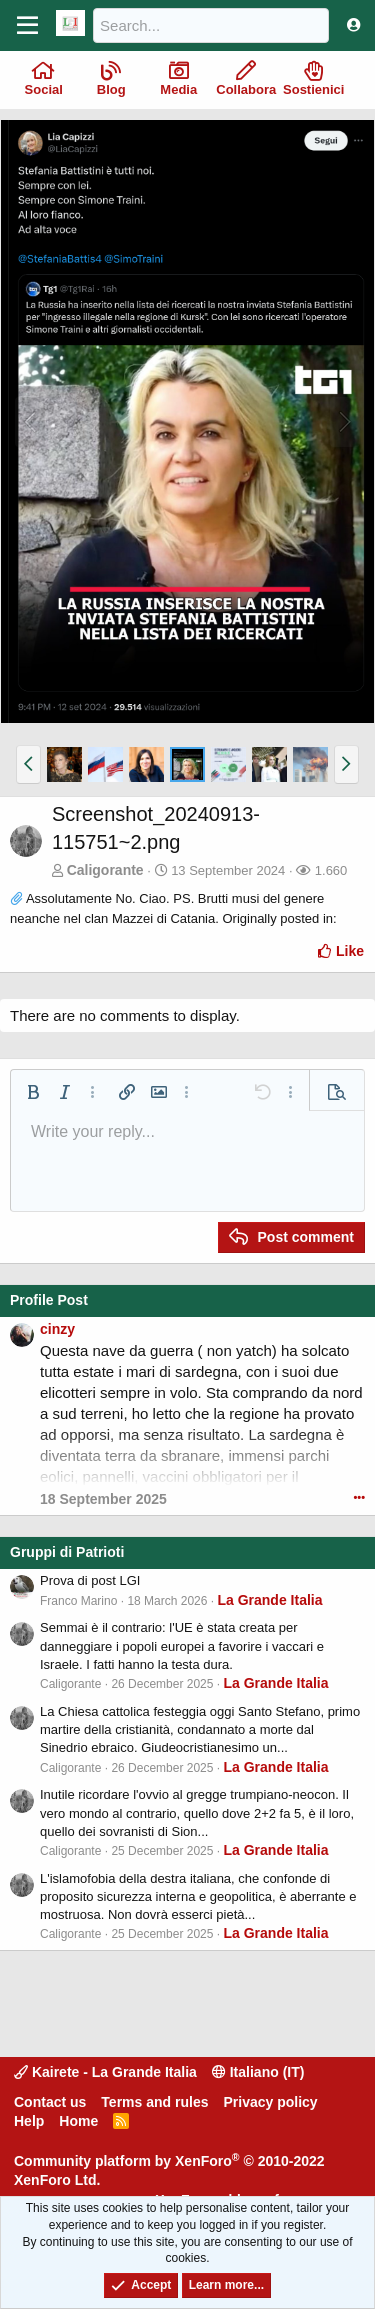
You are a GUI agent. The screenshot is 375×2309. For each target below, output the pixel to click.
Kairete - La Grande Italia (105, 2072)
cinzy (57, 1329)
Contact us (50, 2102)
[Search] (211, 25)
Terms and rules (154, 2102)
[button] (28, 764)
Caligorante (105, 870)
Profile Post (49, 1300)
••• (359, 1497)
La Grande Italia (269, 1600)
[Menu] (27, 26)
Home (78, 2121)
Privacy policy (270, 2102)
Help (29, 2121)
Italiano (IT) (258, 2072)
